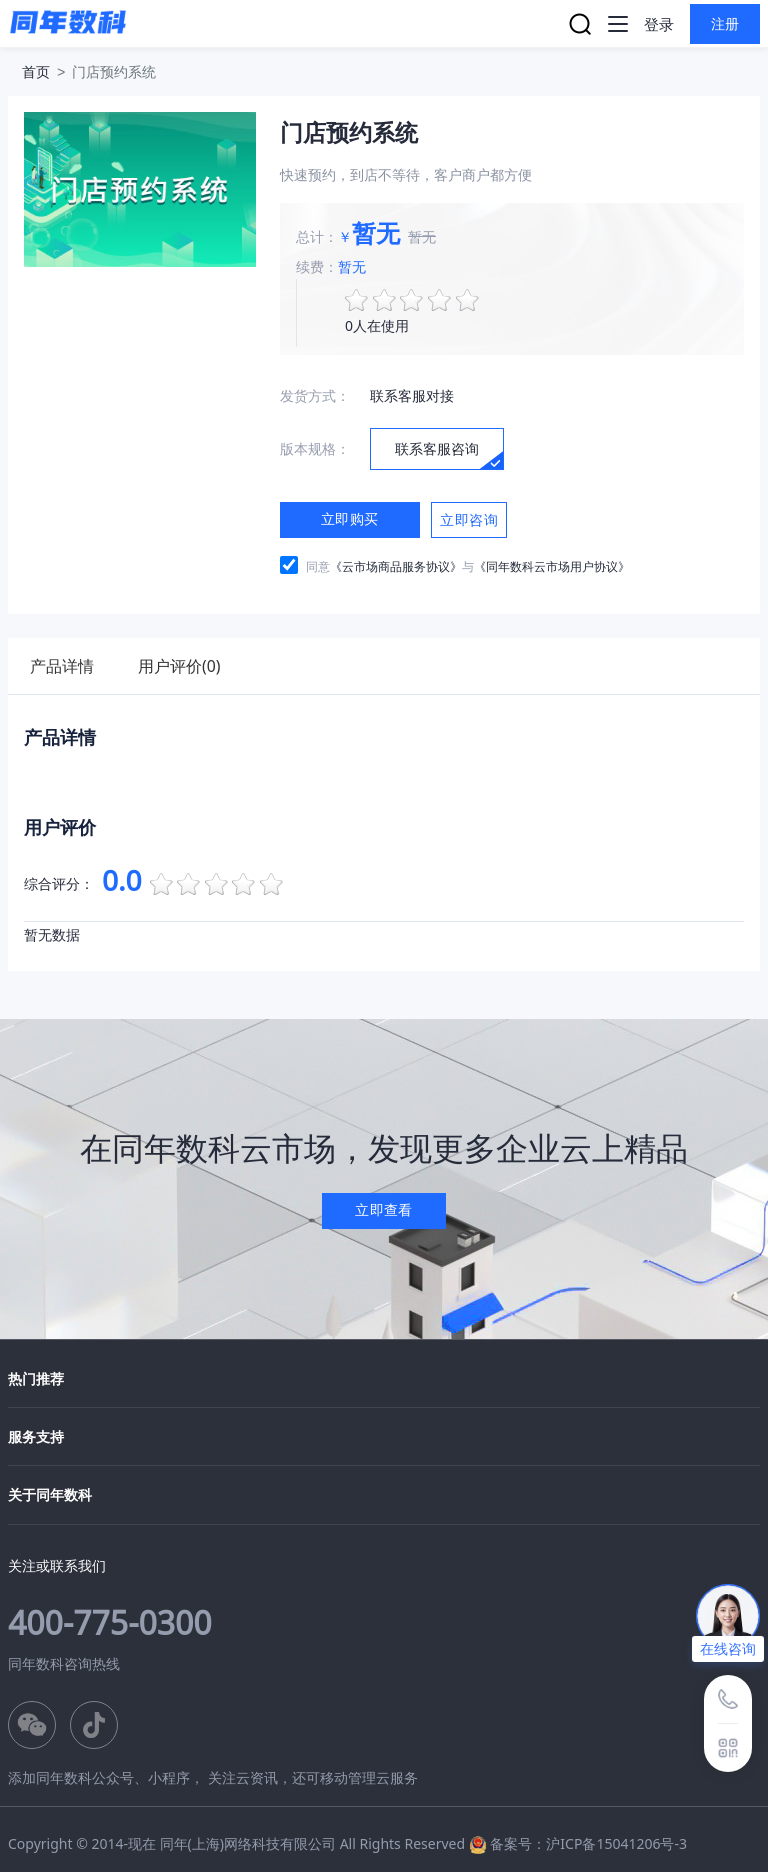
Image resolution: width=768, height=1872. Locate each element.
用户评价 (185, 666)
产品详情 (64, 666)
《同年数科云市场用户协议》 (552, 566)
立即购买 (350, 518)
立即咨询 (469, 520)
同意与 (468, 566)
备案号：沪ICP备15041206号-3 (588, 1843)
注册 (725, 23)
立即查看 (384, 1209)
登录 (659, 24)
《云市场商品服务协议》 (396, 566)
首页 (36, 71)
